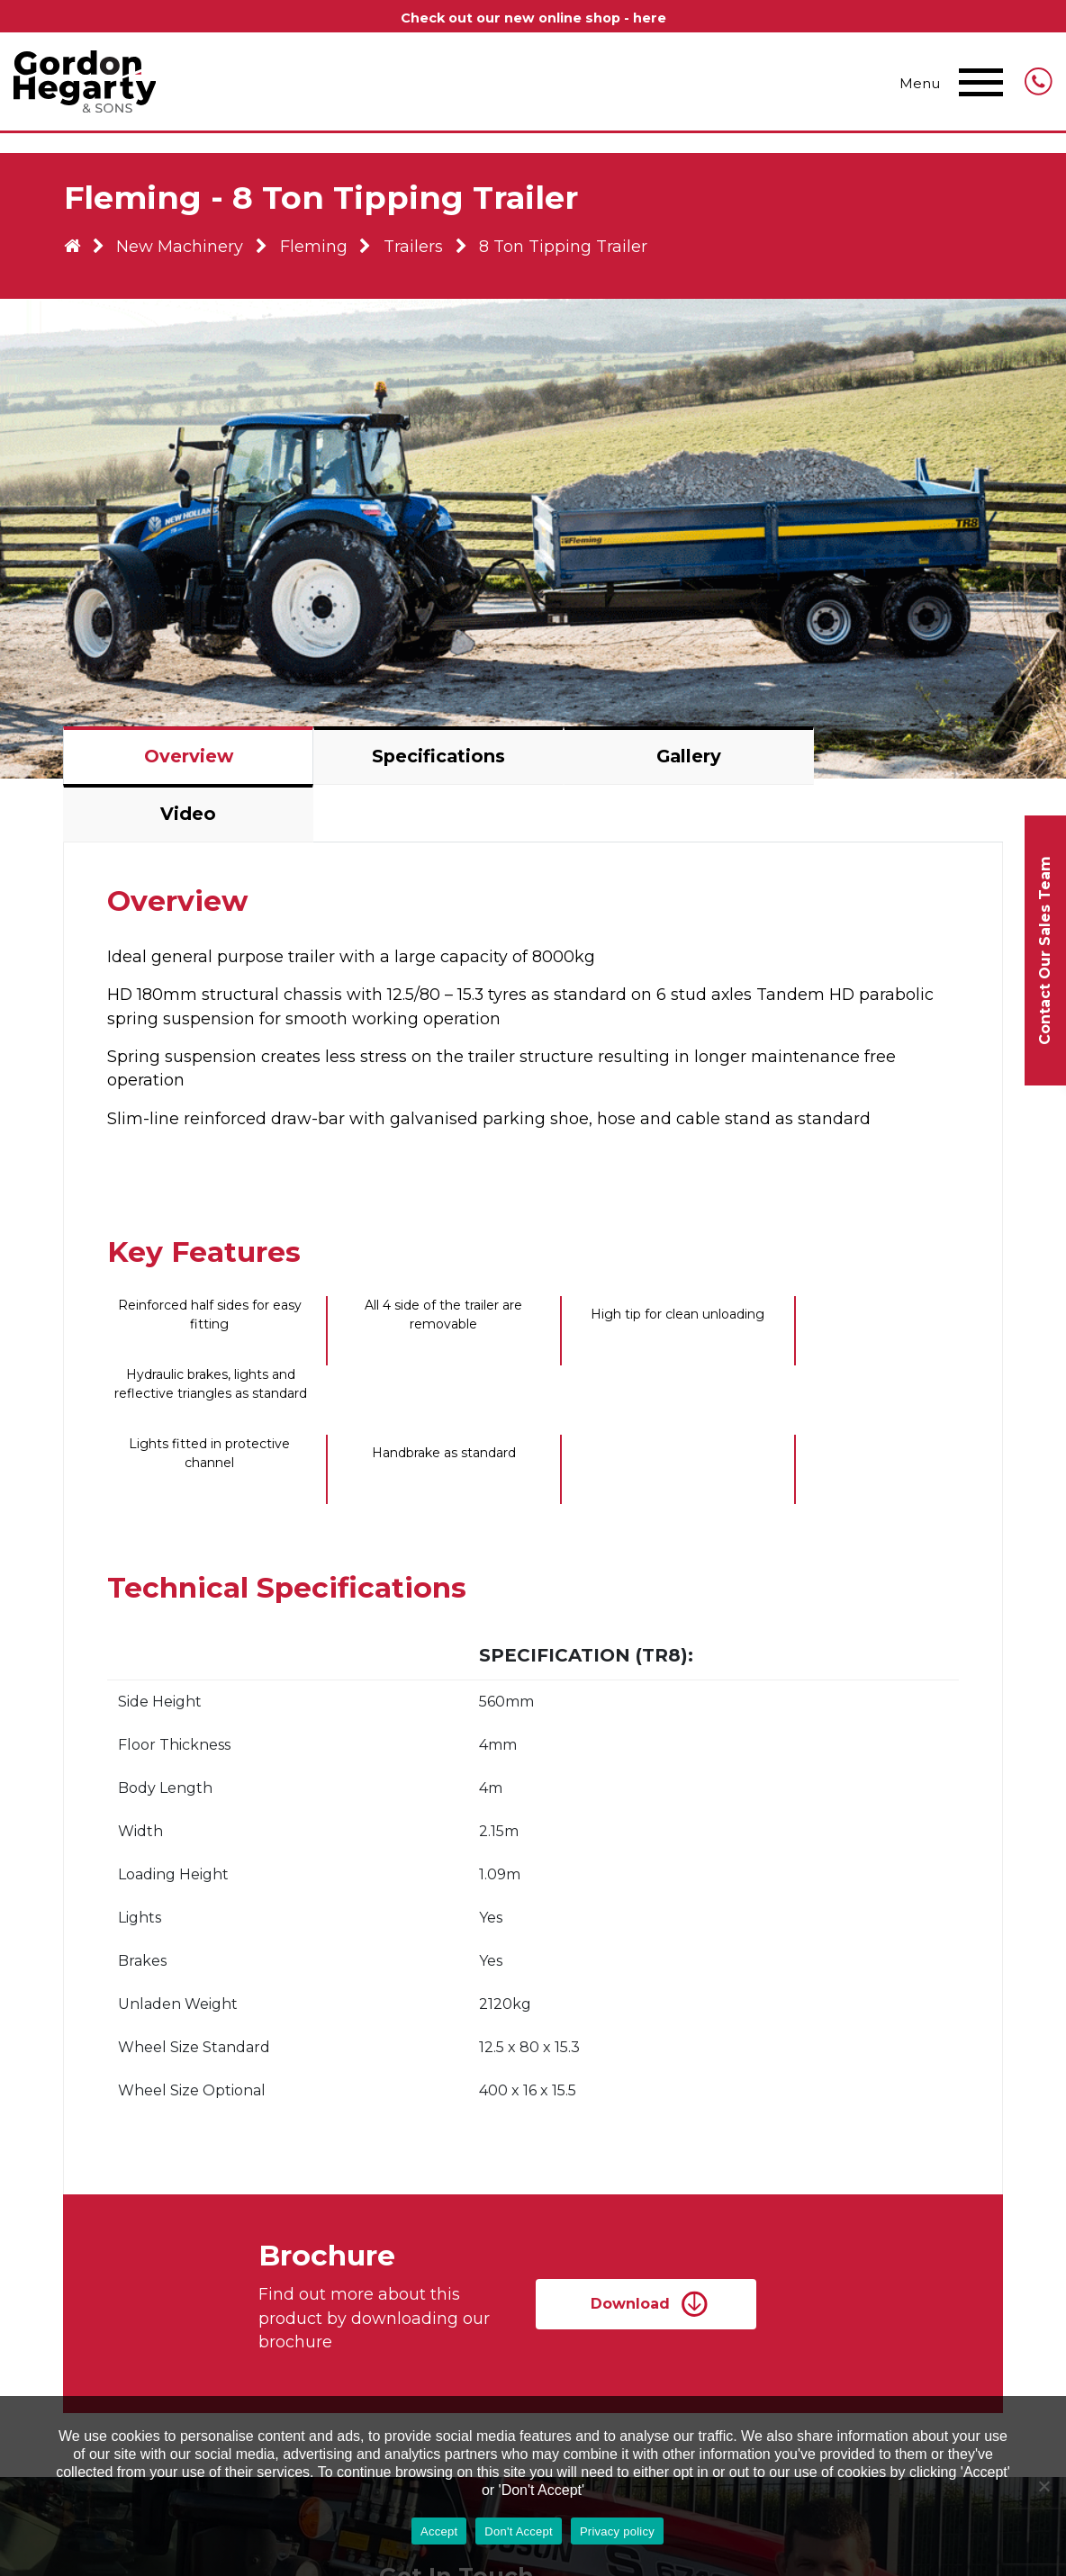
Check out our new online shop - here (533, 17)
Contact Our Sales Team (1044, 950)
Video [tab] (882, 765)
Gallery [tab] (649, 765)
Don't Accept (518, 2531)
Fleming (323, 259)
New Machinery (186, 259)
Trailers (425, 259)
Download (641, 2216)
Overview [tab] (184, 765)
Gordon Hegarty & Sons (86, 84)
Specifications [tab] (416, 765)
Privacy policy (617, 2531)
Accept (438, 2531)
